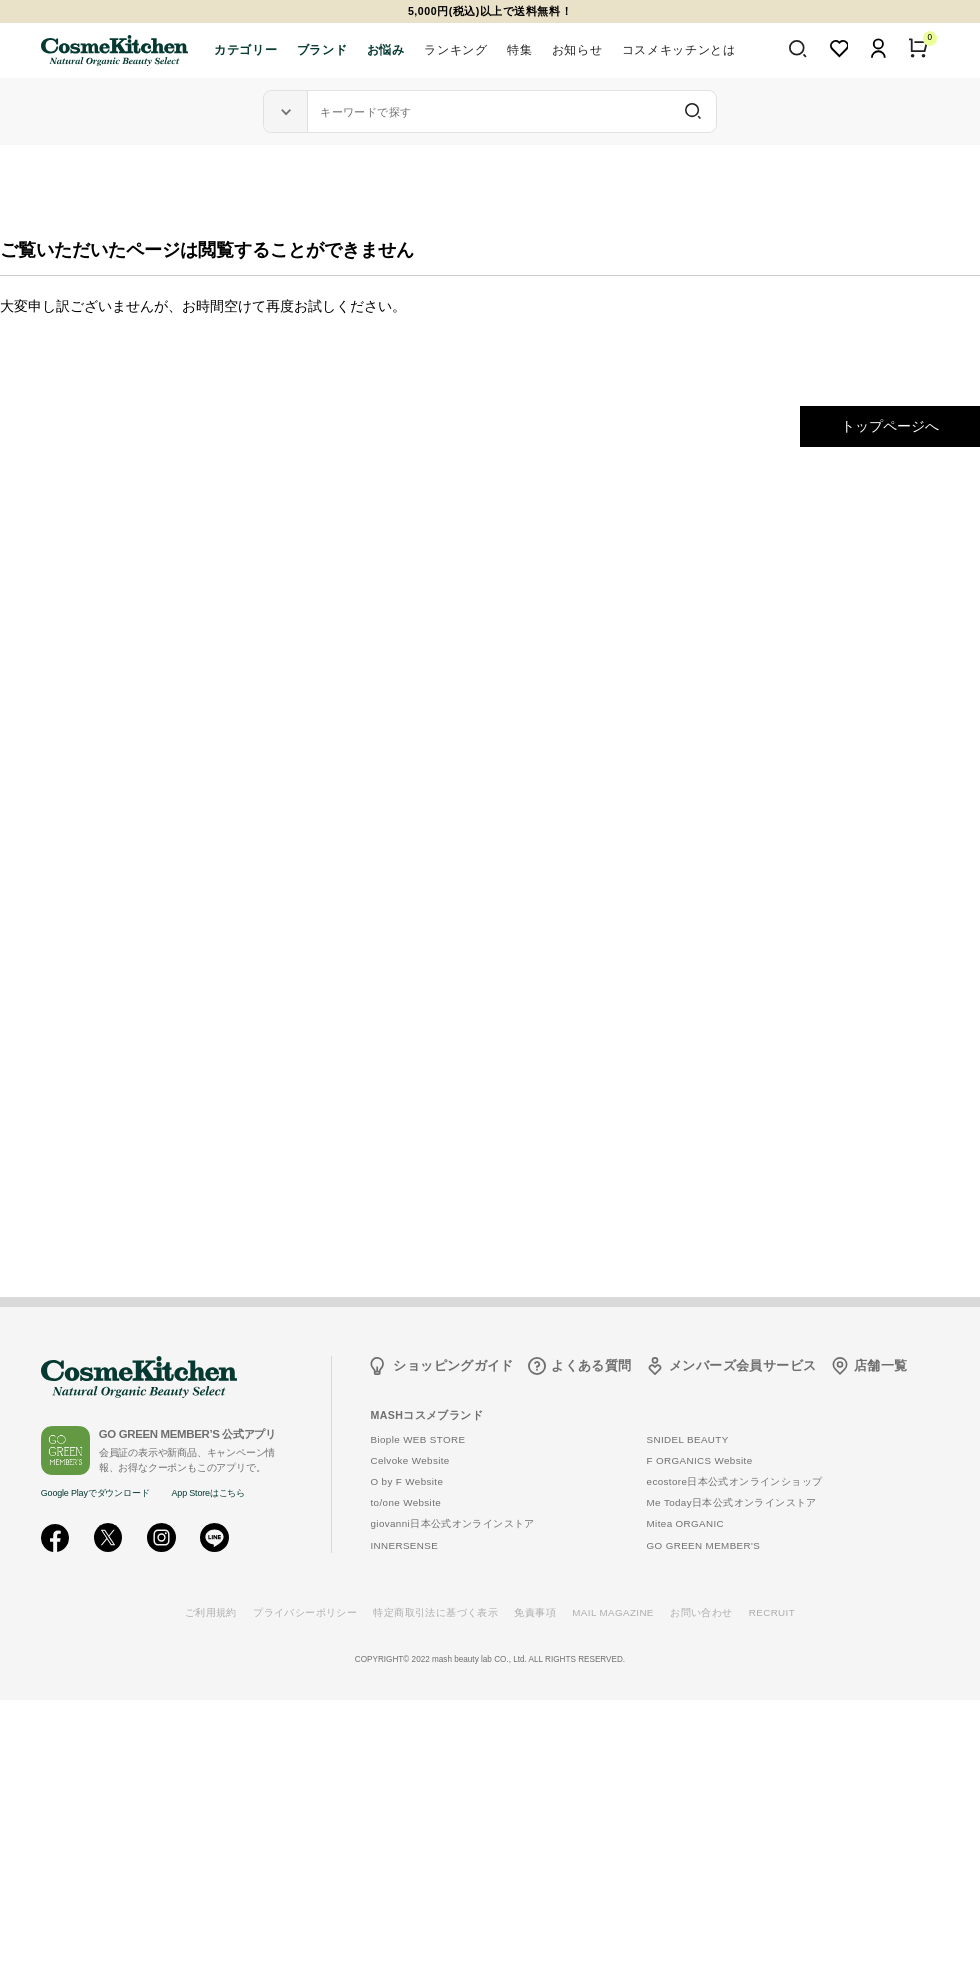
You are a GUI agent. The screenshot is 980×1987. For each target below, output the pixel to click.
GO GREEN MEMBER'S (704, 1545)
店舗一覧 (881, 1365)
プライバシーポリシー (305, 1612)
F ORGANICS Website (700, 1460)
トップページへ (890, 426)
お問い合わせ (701, 1612)
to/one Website (405, 1502)
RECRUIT (772, 1612)
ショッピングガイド (453, 1365)
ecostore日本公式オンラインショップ (735, 1481)
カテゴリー (245, 50)
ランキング (455, 50)
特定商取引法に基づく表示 (435, 1612)
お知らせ (577, 50)
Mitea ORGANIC (686, 1523)
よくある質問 (591, 1365)
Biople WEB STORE (417, 1439)
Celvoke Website (409, 1460)
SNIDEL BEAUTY (688, 1439)
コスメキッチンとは (679, 50)
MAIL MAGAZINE (613, 1612)
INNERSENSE (404, 1545)
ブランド (322, 50)
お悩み (386, 50)
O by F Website (406, 1481)
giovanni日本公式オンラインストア (452, 1523)
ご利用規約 (211, 1612)
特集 (519, 50)
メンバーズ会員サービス (742, 1365)
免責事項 (535, 1612)
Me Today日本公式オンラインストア (732, 1502)
